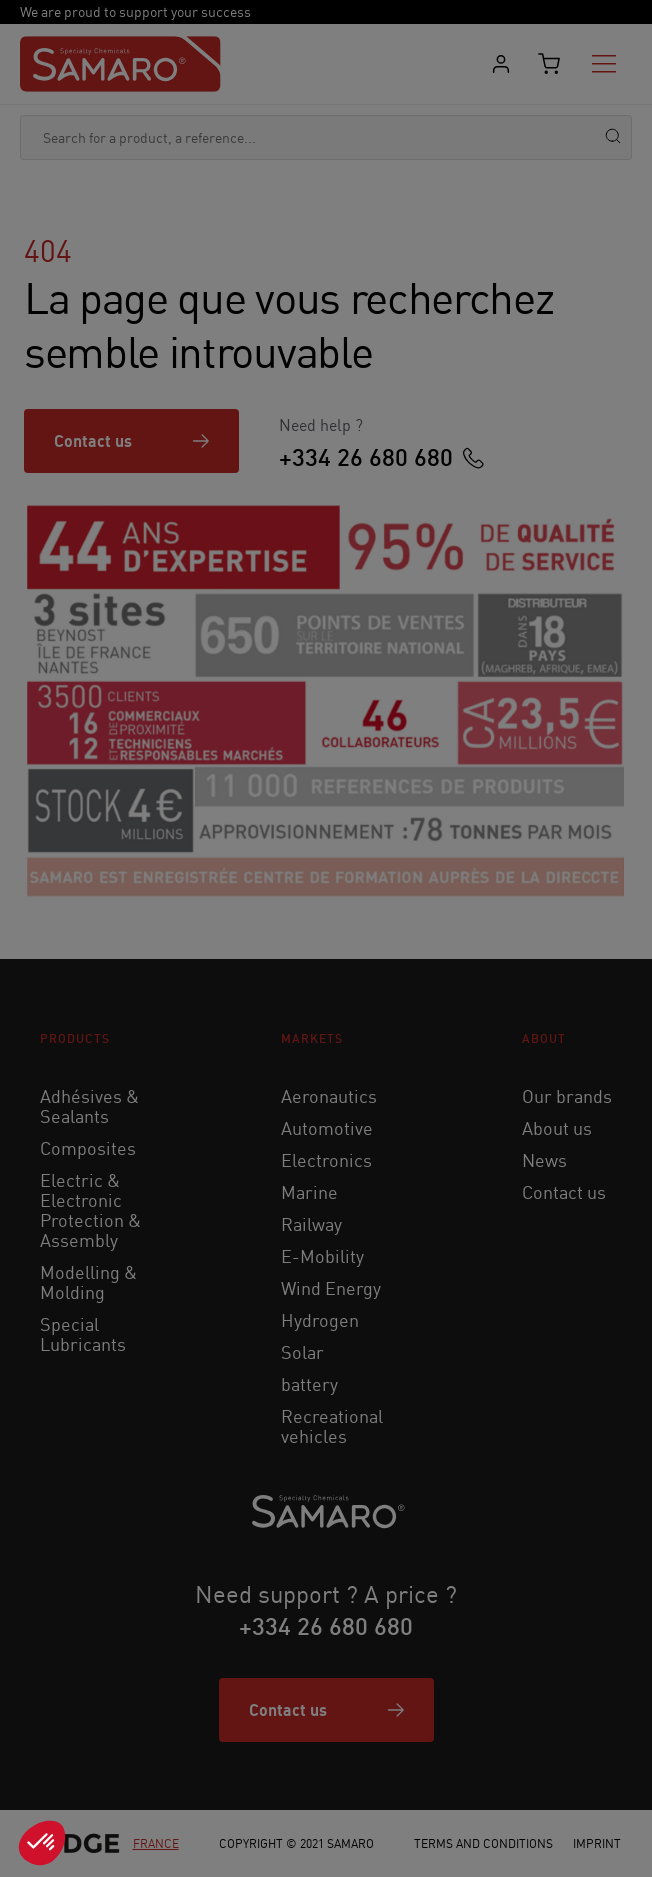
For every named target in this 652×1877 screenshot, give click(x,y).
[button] (42, 1843)
